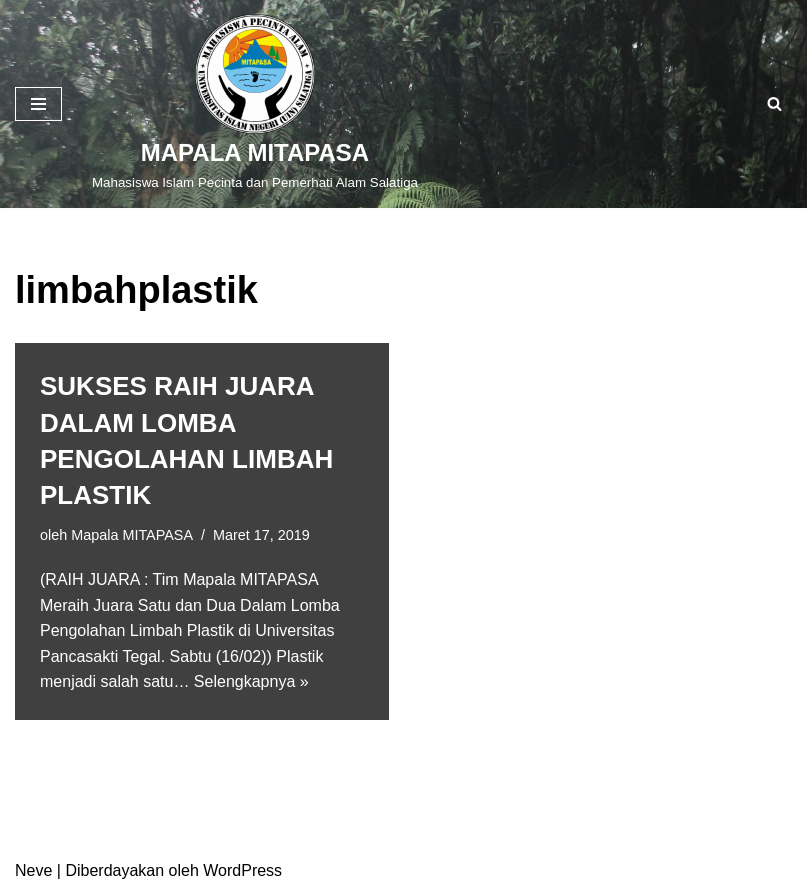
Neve (33, 870)
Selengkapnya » (251, 681)
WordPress (242, 870)
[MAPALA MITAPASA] (255, 104)
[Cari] (774, 103)
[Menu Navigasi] (38, 104)
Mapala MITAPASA (132, 535)
